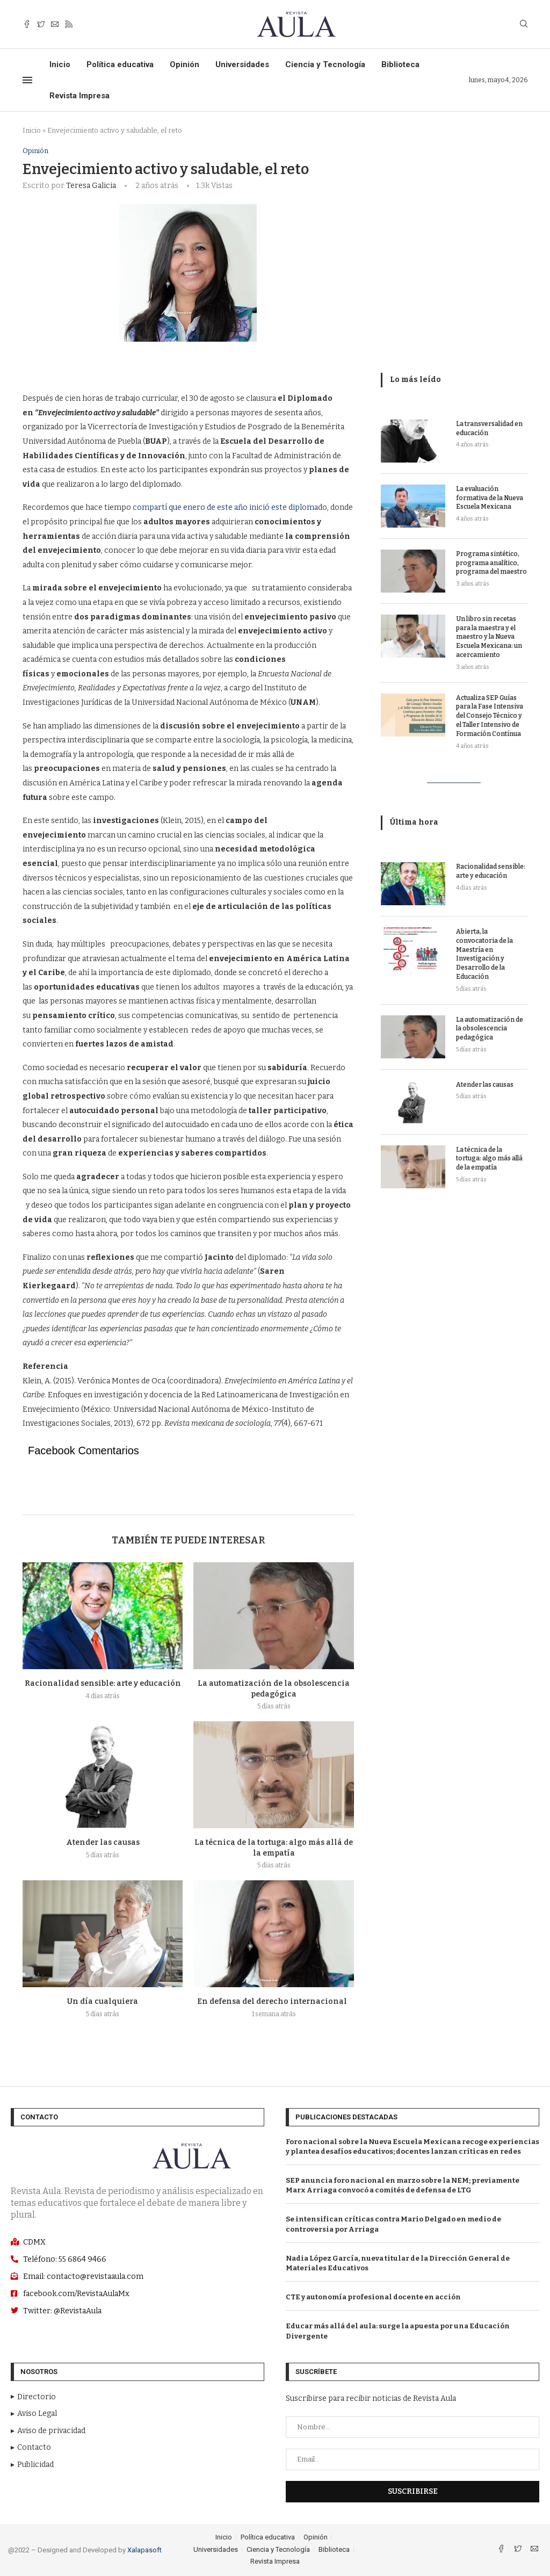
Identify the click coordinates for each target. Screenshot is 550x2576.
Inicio (59, 64)
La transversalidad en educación (489, 428)
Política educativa (120, 64)
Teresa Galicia (91, 185)
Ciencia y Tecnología (325, 64)
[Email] (54, 24)
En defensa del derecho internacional (273, 2001)
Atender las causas (103, 1842)
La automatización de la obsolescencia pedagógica (489, 1029)
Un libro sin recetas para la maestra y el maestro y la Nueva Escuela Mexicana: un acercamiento (489, 637)
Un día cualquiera (102, 2001)
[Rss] (68, 24)
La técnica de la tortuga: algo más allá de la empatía (489, 1159)
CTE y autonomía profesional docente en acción (373, 2297)
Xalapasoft (144, 2550)
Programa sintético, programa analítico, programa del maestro (491, 563)
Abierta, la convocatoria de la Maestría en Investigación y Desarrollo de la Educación (484, 954)
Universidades (242, 64)
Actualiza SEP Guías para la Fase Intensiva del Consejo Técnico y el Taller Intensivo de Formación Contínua (489, 716)
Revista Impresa (79, 95)
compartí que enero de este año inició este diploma (225, 507)
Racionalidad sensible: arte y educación (103, 1683)
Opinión (184, 64)
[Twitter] (41, 24)
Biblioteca (400, 64)
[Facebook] (27, 24)
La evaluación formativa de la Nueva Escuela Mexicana (489, 498)
